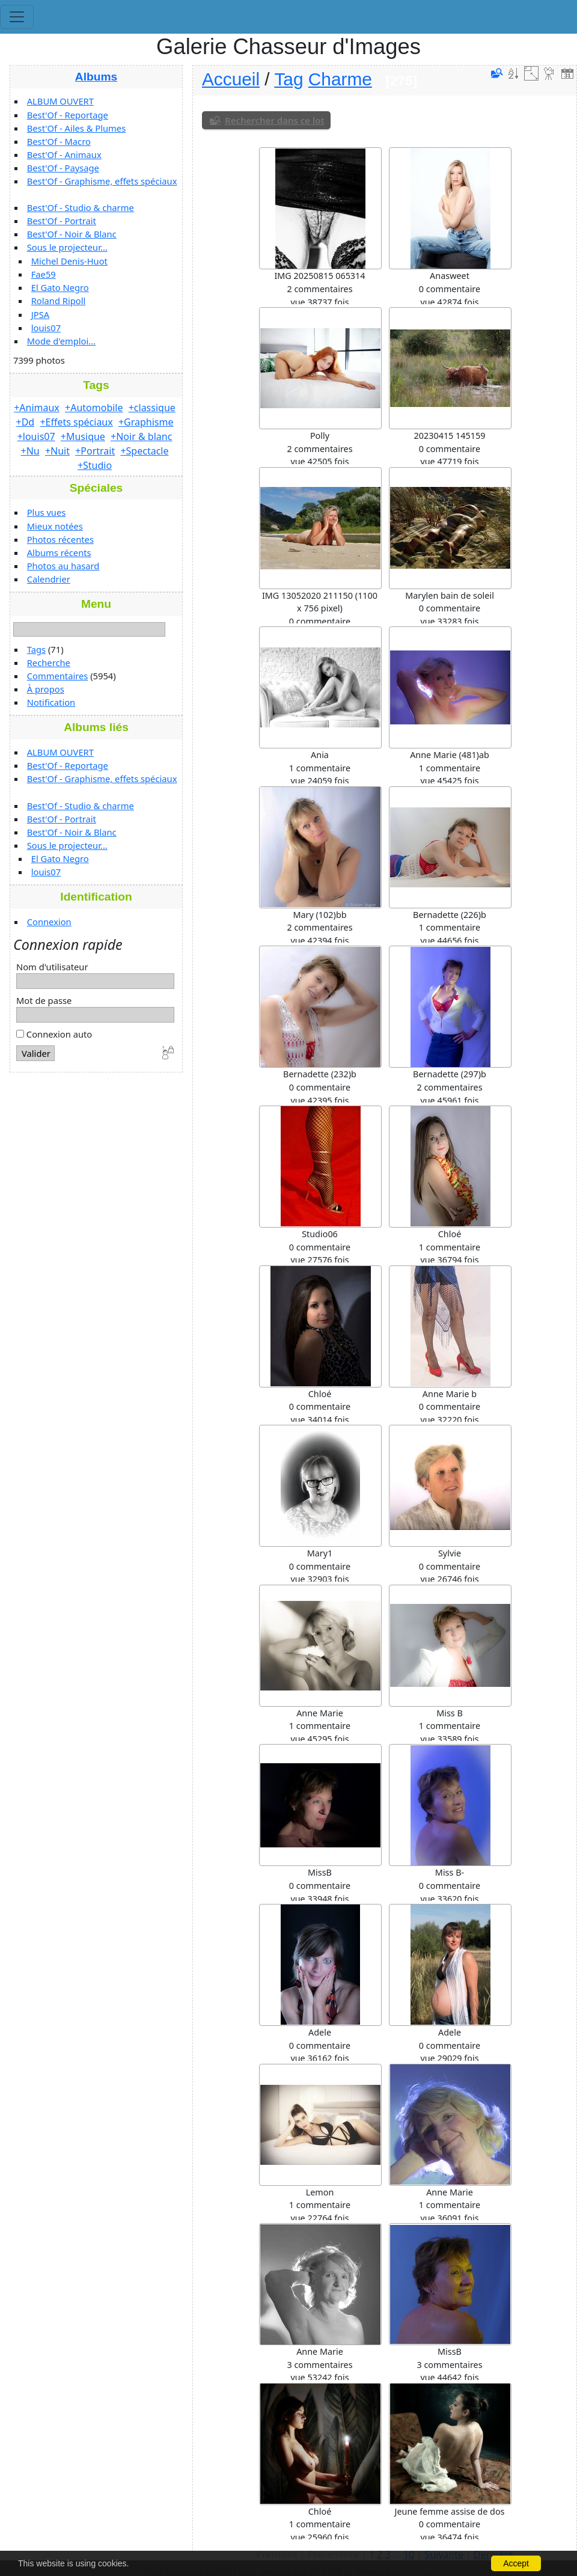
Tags (36, 649)
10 (408, 2554)
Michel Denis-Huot (69, 261)
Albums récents (59, 552)
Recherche (48, 662)
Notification (51, 702)
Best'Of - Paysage (63, 168)
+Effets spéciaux (76, 422)
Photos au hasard (63, 566)
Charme (340, 79)
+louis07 (36, 436)
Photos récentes (60, 539)
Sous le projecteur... (67, 247)
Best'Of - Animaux (64, 154)
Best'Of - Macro (59, 141)
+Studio (95, 465)
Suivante (443, 2554)
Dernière (493, 2554)
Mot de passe (44, 1000)
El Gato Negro (60, 287)
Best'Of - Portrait (61, 221)
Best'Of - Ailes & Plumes (76, 128)
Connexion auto (54, 1034)
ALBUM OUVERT (60, 101)
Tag (288, 79)
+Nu (30, 450)
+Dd (25, 422)
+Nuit (57, 450)
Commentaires (57, 676)
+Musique (83, 436)
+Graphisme (146, 422)
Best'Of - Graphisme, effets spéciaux (102, 181)
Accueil (231, 79)
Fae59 (43, 274)
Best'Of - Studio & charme (80, 207)
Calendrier (48, 579)
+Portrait (95, 450)
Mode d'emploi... (61, 341)
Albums (96, 76)
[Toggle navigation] (17, 17)
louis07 (46, 328)
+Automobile (94, 407)
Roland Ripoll (58, 301)
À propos (45, 689)
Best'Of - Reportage (67, 115)
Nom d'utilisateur (52, 967)
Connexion (49, 922)
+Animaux (37, 407)
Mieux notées (55, 526)
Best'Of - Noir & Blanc (72, 234)
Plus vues (46, 512)
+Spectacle (144, 450)
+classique (152, 407)
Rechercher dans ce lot (275, 120)
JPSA (40, 314)
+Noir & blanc (141, 436)
